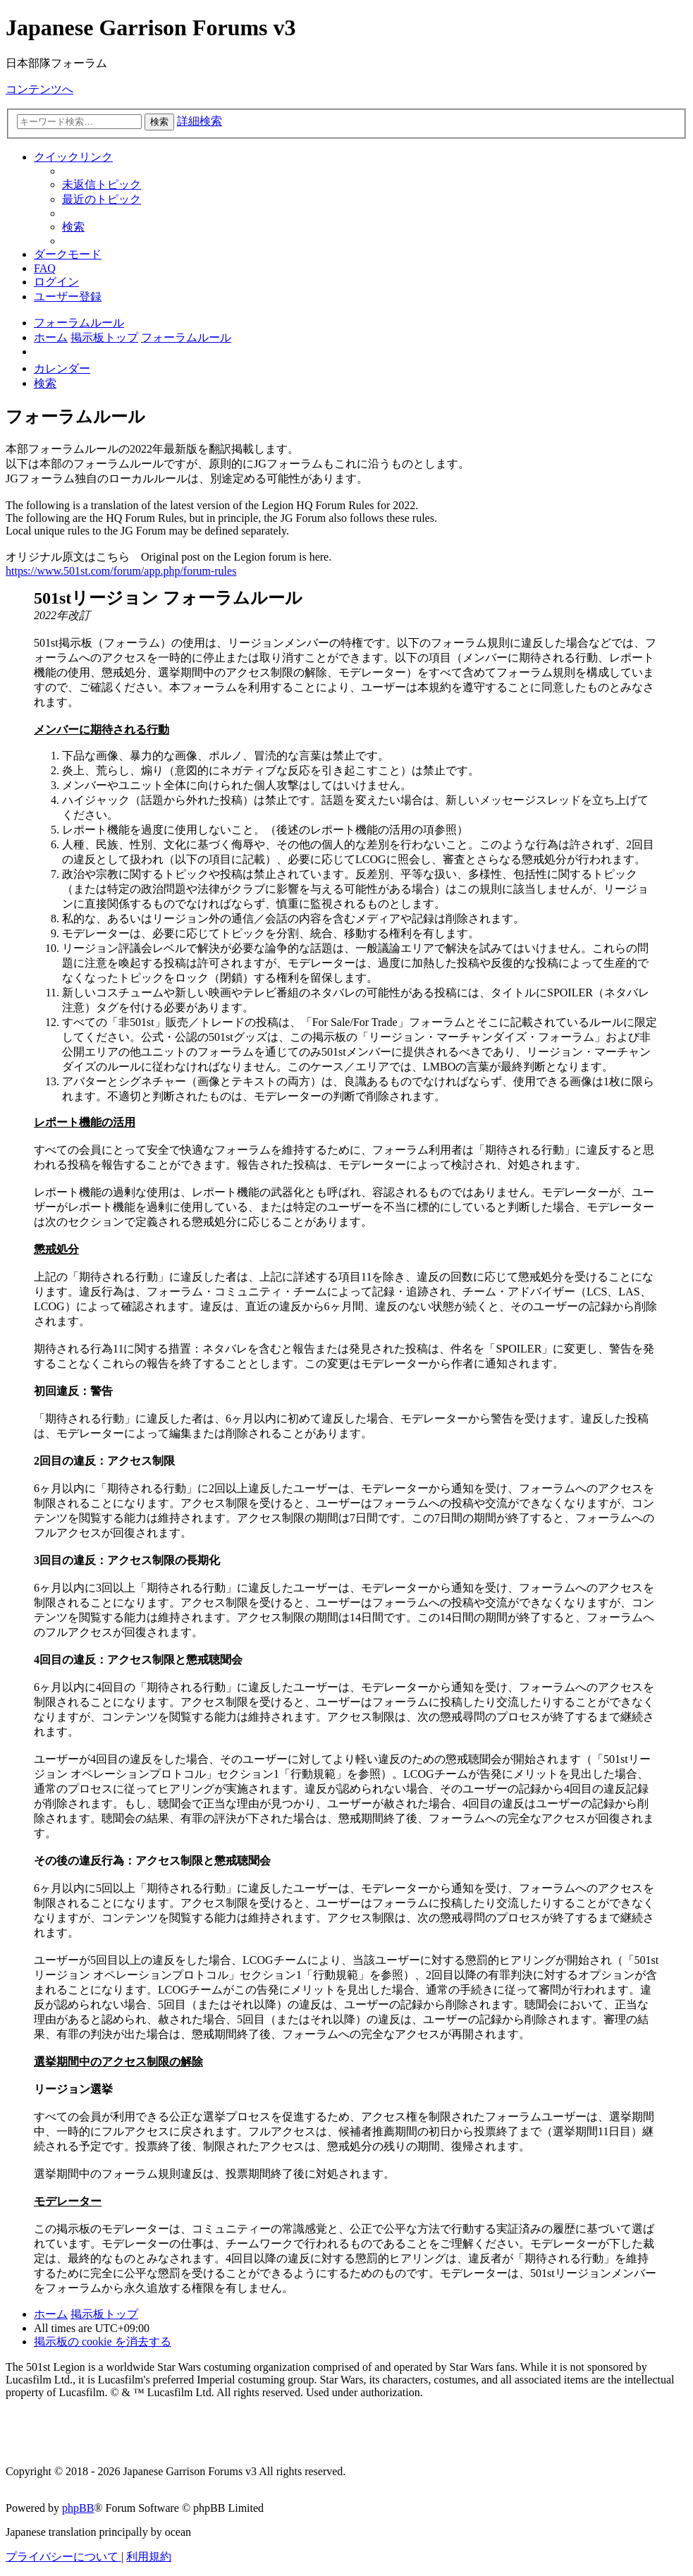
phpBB (78, 2508)
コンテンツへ (39, 89)
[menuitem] (101, 184)
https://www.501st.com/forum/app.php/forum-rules (121, 571)
